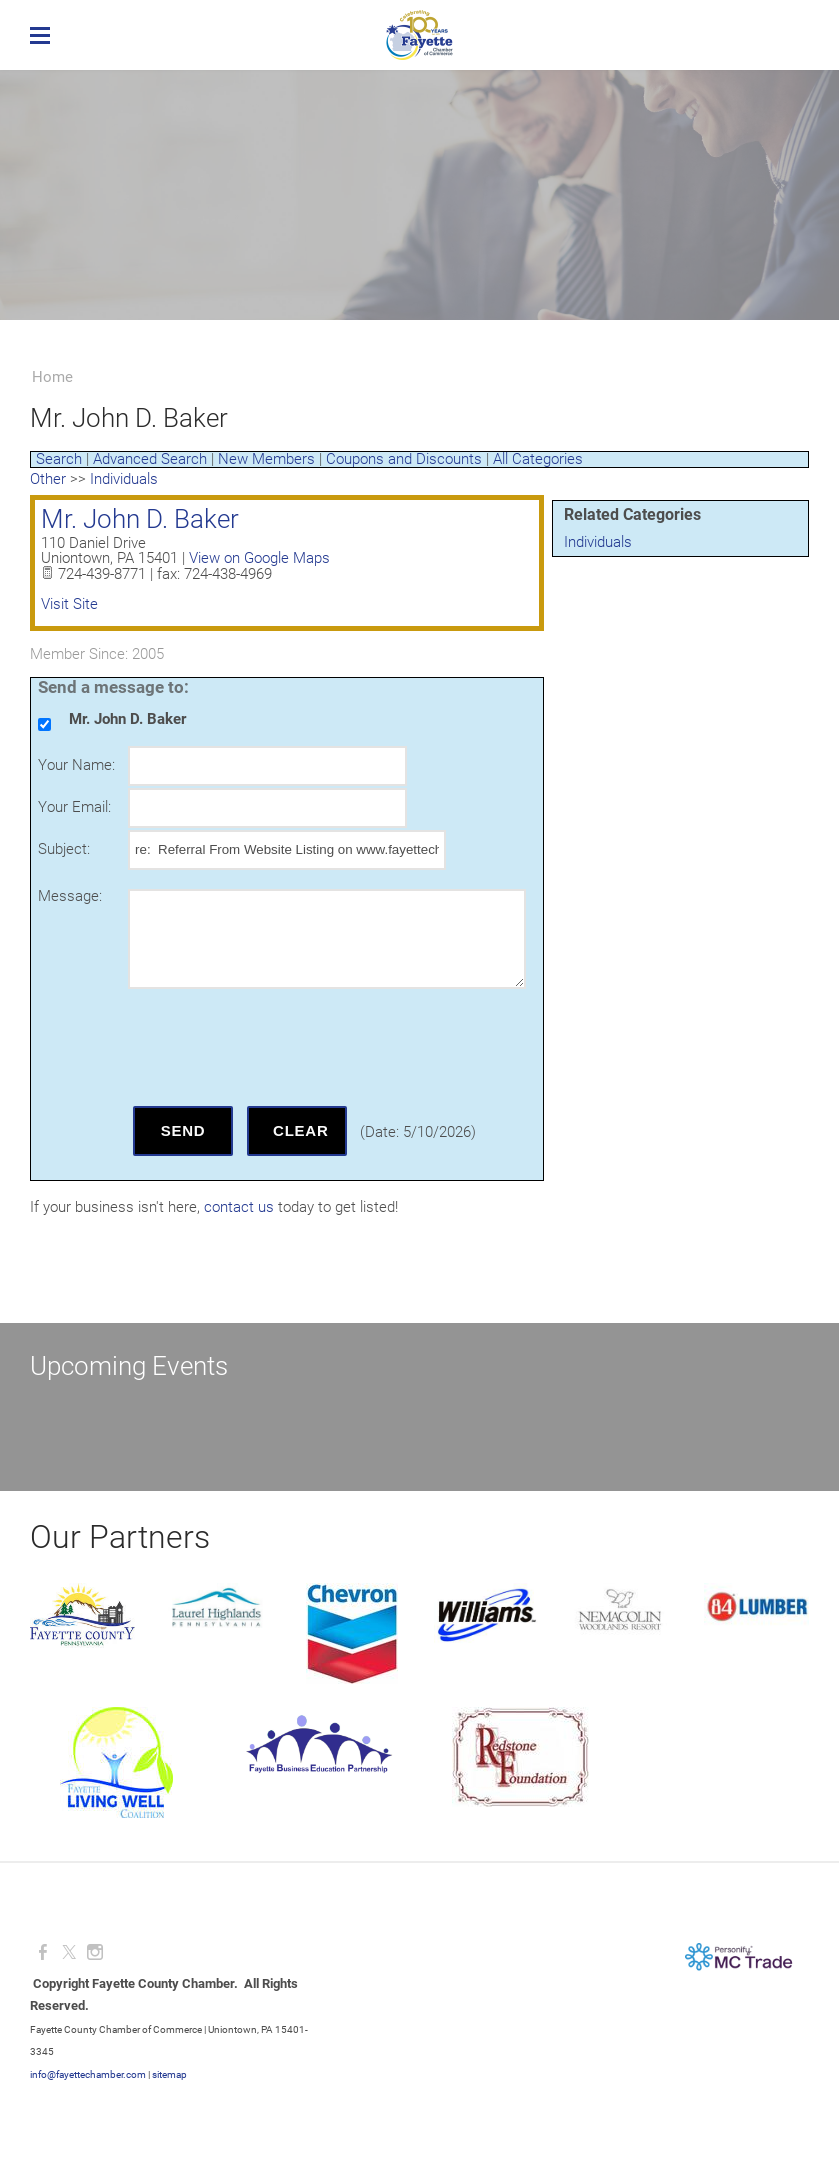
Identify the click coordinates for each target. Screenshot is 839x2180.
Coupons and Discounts (404, 459)
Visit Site (69, 604)
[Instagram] (95, 1952)
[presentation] (280, 1047)
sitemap (169, 2074)
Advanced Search (150, 459)
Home (52, 377)
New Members (266, 459)
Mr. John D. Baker (140, 519)
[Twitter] (69, 1952)
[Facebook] (43, 1952)
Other (48, 479)
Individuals (598, 542)
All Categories (538, 459)
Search (59, 459)
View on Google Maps (259, 558)
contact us (239, 1207)
